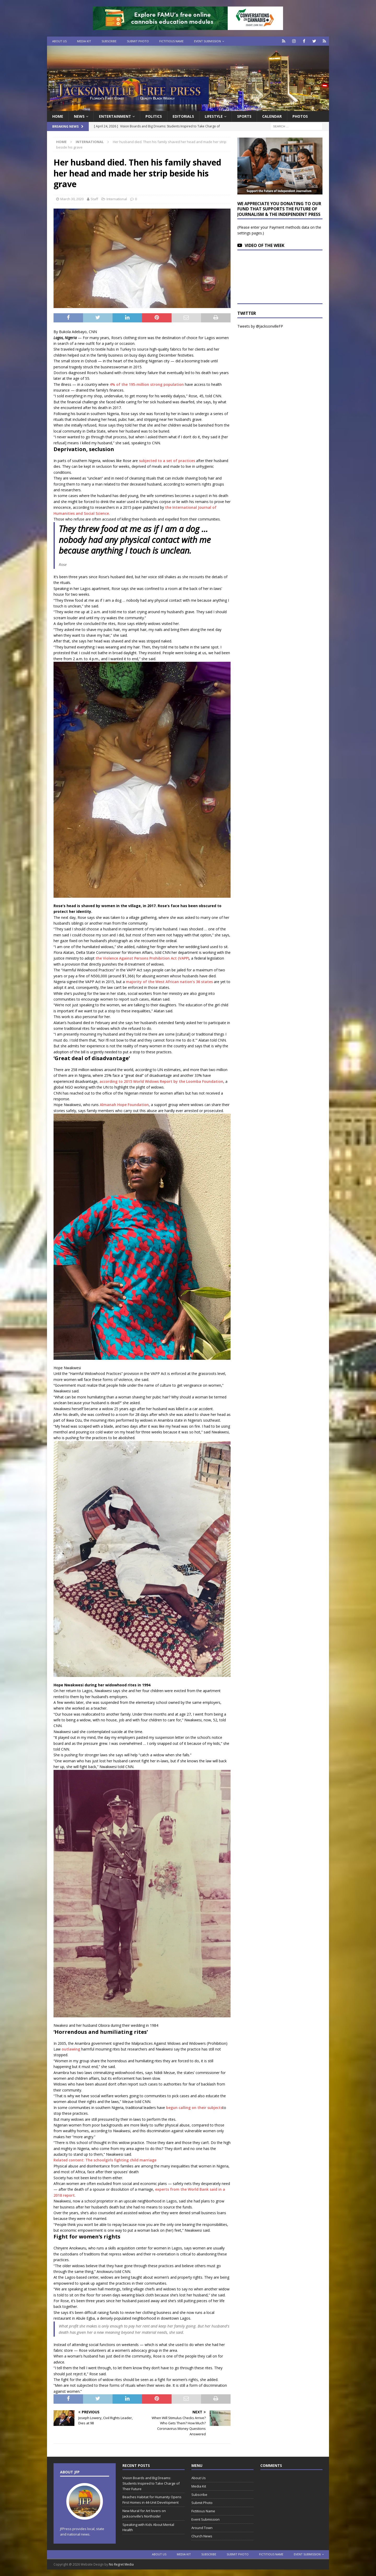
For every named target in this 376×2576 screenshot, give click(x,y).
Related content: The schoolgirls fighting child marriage (105, 2160)
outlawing (71, 2049)
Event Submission (207, 41)
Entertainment (115, 116)
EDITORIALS (183, 116)
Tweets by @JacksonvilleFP (260, 326)
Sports (244, 116)
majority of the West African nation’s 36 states (169, 981)
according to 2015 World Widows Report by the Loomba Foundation (160, 1081)
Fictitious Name (171, 41)
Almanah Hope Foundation (124, 1104)
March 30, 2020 (72, 199)
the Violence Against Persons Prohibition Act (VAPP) (142, 958)
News (79, 116)
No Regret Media (121, 2564)
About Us (59, 41)
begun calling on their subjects (193, 2107)
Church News (201, 2536)
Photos (300, 116)
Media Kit (84, 41)
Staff (94, 199)
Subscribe (109, 41)
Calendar (272, 116)
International (117, 199)
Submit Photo (138, 41)
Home (57, 116)
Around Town (202, 2527)
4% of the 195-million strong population (147, 384)
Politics (153, 116)
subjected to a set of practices (167, 460)
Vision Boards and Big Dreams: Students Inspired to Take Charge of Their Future (151, 2483)
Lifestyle (214, 116)
